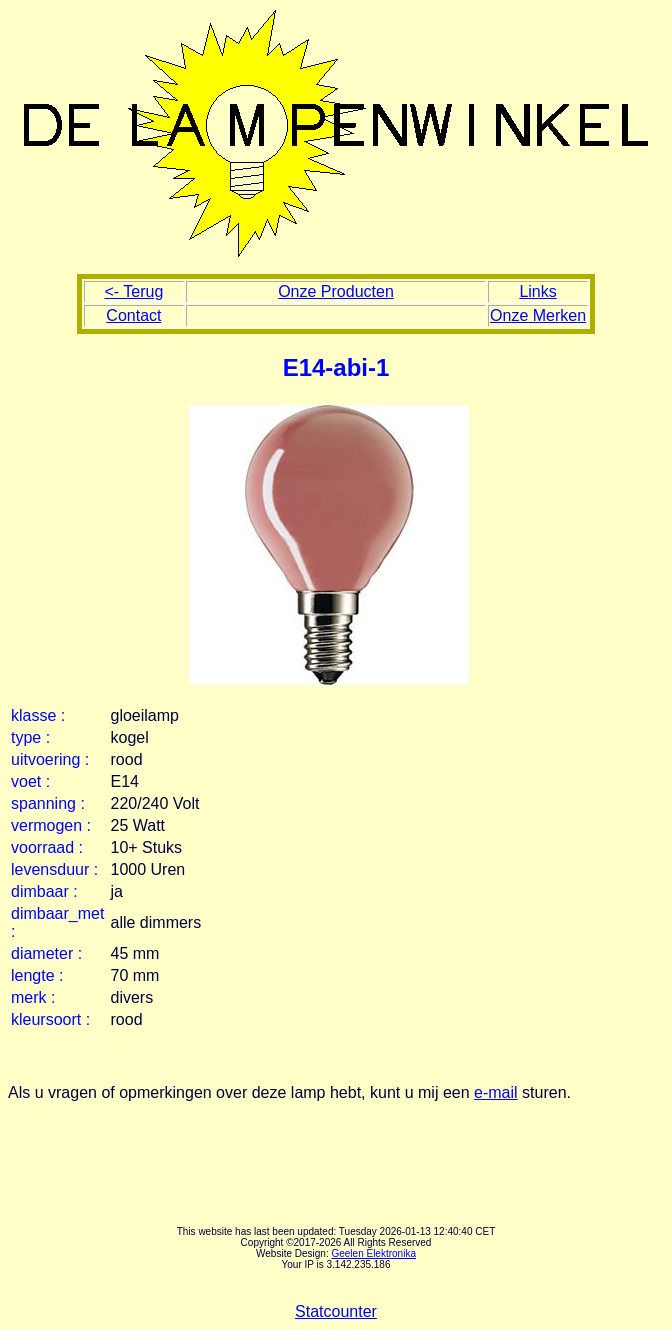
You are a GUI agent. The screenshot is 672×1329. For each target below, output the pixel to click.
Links (537, 291)
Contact (133, 315)
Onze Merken (538, 315)
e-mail (496, 1092)
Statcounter (336, 1311)
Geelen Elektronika (373, 1253)
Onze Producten (336, 291)
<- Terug (133, 291)
